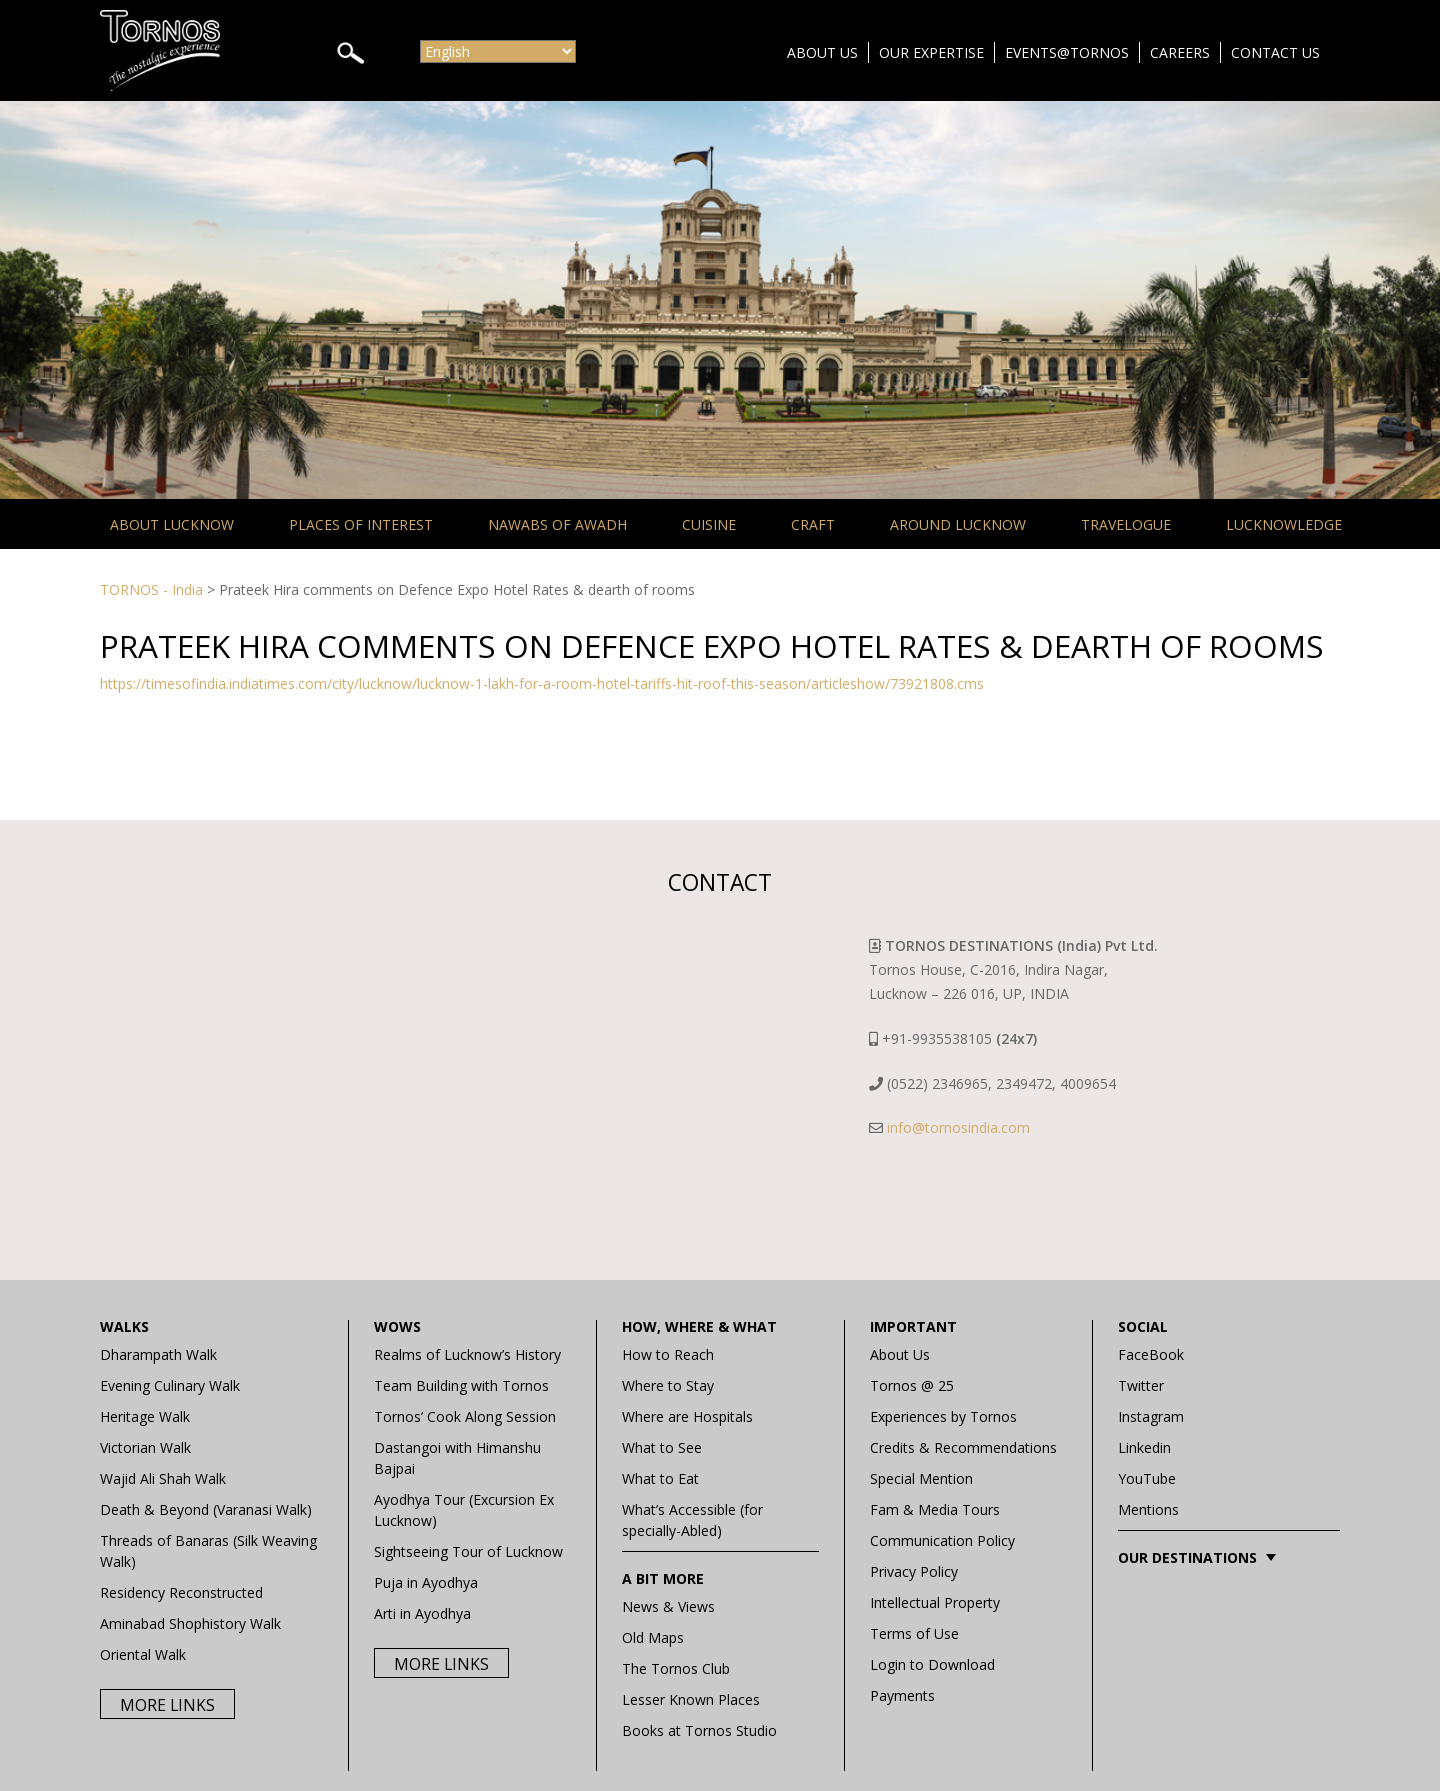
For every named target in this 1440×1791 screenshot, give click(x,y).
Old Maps (653, 1637)
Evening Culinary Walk (170, 1385)
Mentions (1148, 1509)
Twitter (1141, 1385)
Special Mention (921, 1478)
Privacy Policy (914, 1571)
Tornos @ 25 (912, 1385)
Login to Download (932, 1664)
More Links (167, 1705)
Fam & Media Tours (935, 1509)
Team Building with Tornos (461, 1385)
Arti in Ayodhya (422, 1613)
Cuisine (709, 524)
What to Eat (660, 1478)
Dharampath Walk (158, 1354)
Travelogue (1126, 524)
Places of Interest (361, 524)
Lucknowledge (1284, 524)
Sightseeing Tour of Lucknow (468, 1551)
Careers (1180, 52)
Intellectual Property (935, 1602)
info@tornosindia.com (958, 1127)
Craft (813, 524)
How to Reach (668, 1354)
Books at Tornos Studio (699, 1730)
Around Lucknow (958, 524)
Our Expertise (931, 52)
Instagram (1151, 1416)
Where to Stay (668, 1385)
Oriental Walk (143, 1654)
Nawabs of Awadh (557, 524)
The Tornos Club (676, 1668)
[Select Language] (498, 51)
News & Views (668, 1606)
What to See (662, 1447)
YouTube (1147, 1478)
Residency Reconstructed (181, 1592)
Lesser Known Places (691, 1699)
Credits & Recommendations (963, 1447)
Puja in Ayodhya (426, 1582)
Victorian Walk (145, 1447)
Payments (902, 1695)
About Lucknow (172, 524)
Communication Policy (942, 1540)
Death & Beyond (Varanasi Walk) (206, 1509)
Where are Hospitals (687, 1416)
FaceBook (1151, 1354)
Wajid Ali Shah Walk (163, 1478)
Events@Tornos (1067, 52)
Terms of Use (914, 1633)
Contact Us (1275, 52)
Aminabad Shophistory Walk (190, 1623)
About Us (822, 52)
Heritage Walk (145, 1416)
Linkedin (1144, 1447)
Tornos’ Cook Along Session (465, 1416)
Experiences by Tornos (943, 1416)
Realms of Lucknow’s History (467, 1354)
